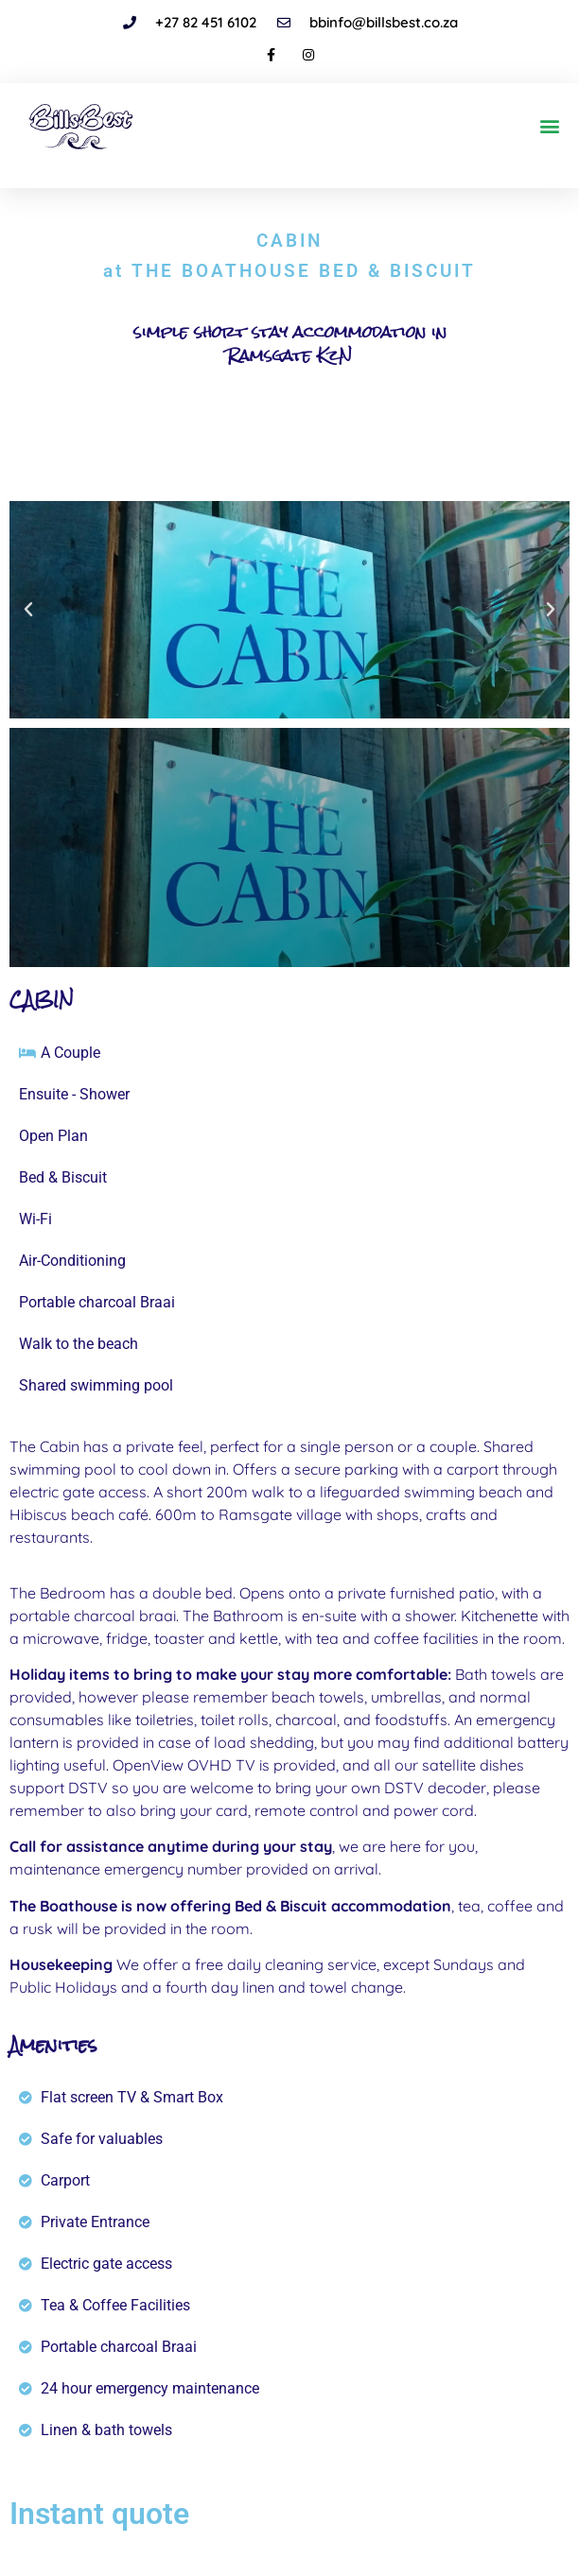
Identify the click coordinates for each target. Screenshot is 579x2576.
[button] (549, 126)
